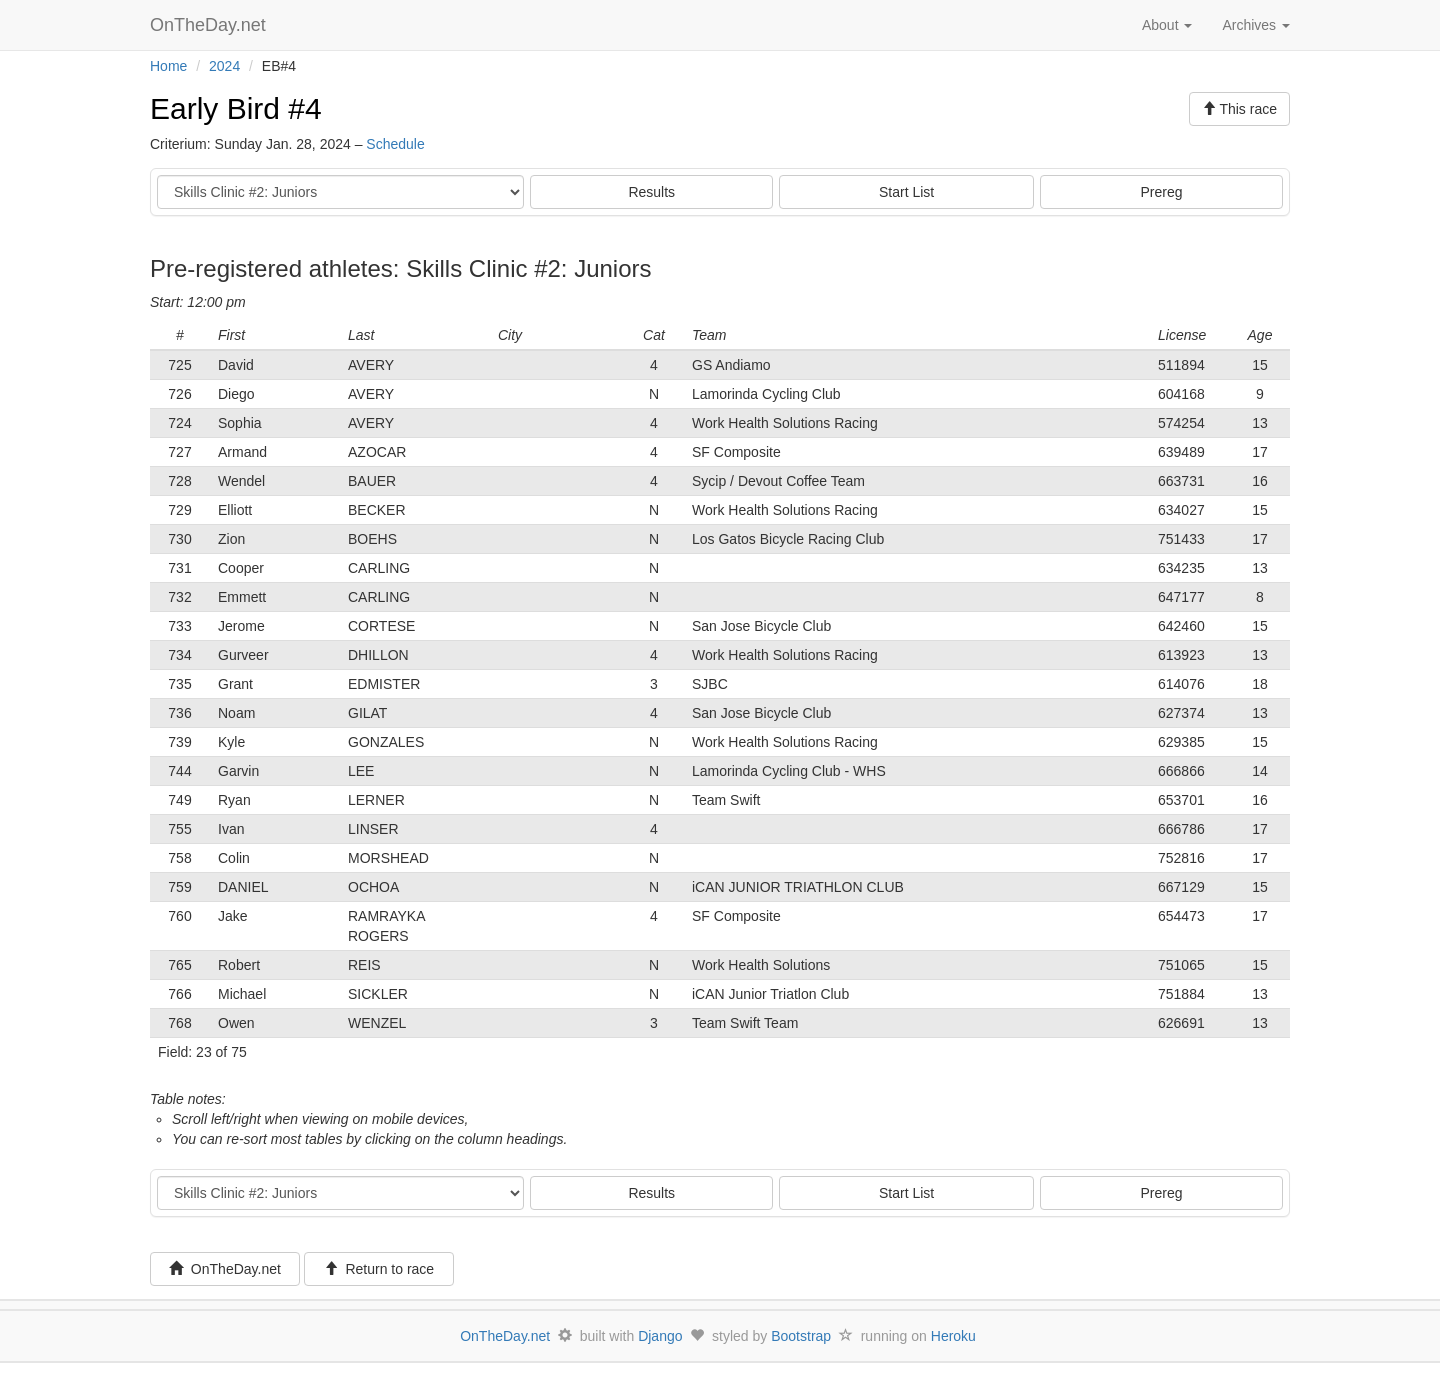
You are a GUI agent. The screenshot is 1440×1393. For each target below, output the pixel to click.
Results (651, 192)
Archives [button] (1256, 25)
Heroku (953, 1336)
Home (168, 66)
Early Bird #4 (236, 108)
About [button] (1167, 25)
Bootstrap (801, 1336)
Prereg (1162, 192)
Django (660, 1336)
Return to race (379, 1269)
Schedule (395, 144)
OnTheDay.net (210, 25)
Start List (906, 192)
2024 (224, 66)
